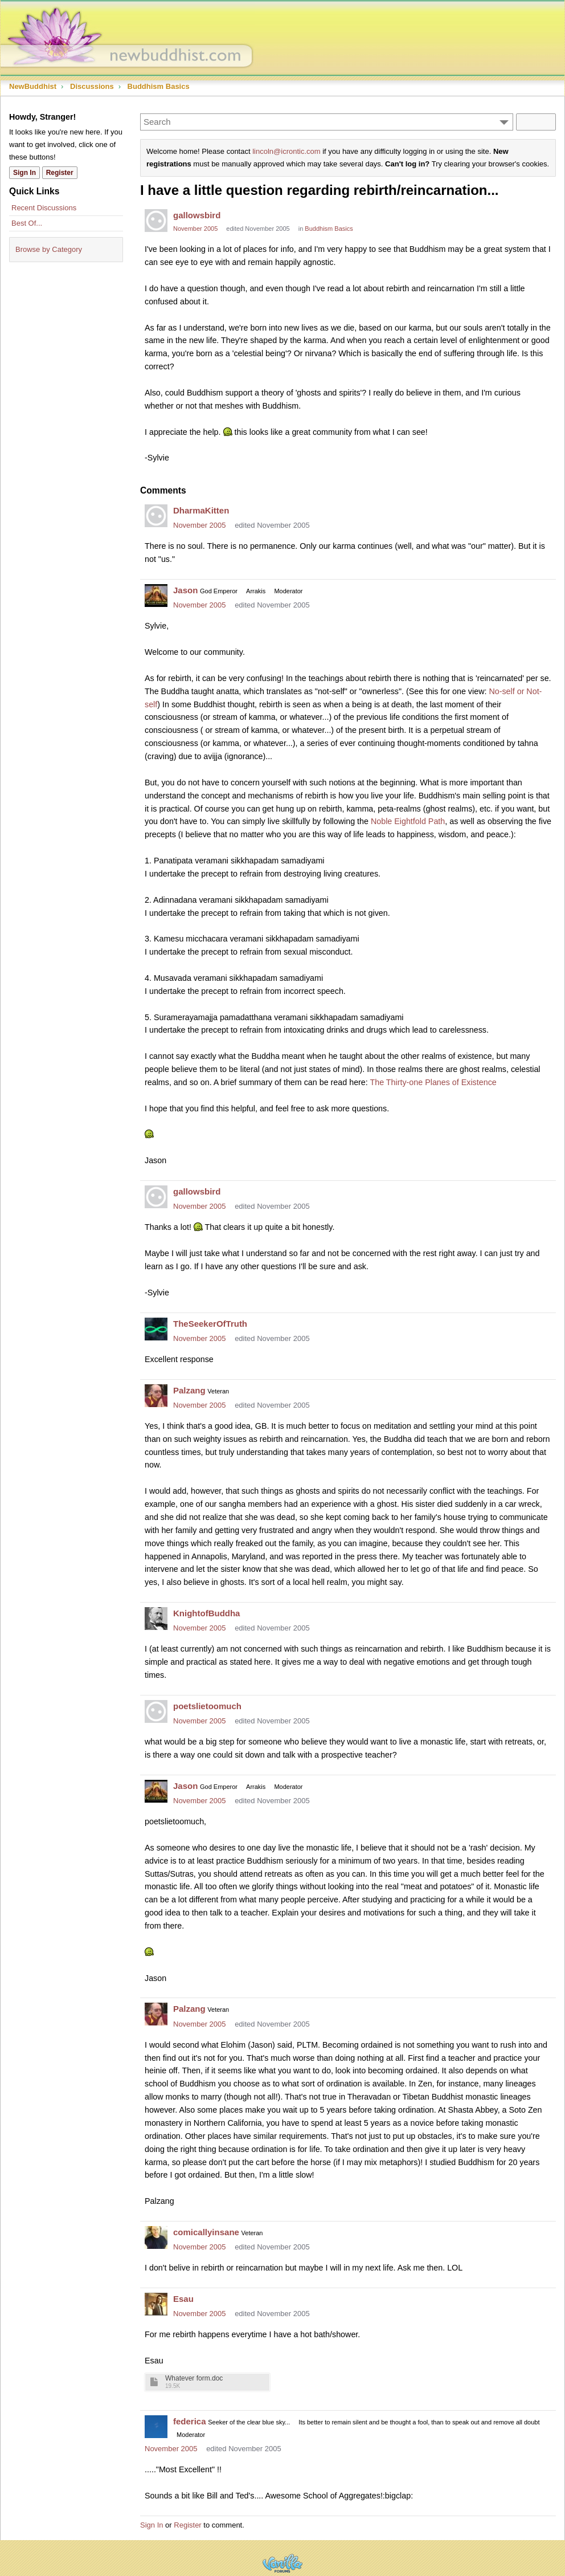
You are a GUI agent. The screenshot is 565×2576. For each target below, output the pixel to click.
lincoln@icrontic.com (286, 151)
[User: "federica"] (156, 2426)
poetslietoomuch (207, 1706)
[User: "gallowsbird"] (156, 220)
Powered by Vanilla (282, 2563)
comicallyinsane (206, 2232)
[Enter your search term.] (326, 122)
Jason (185, 590)
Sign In (151, 2525)
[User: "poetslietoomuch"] (156, 1711)
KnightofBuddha (206, 1613)
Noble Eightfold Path (408, 821)
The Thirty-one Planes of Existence (433, 1082)
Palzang (189, 1390)
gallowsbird (196, 215)
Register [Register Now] (59, 173)
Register (187, 2525)
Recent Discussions (43, 207)
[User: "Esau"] (156, 2304)
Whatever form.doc (194, 2378)
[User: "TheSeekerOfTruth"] (156, 1329)
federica (189, 2421)
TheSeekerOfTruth (210, 1323)
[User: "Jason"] (156, 595)
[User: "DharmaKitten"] (156, 515)
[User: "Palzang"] (156, 1395)
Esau (183, 2299)
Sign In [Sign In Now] (24, 173)
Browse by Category (48, 249)
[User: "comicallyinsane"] (156, 2237)
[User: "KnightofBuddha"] (156, 1618)
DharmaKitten (201, 510)
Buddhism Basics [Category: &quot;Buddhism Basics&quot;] (329, 228)
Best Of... (26, 223)
